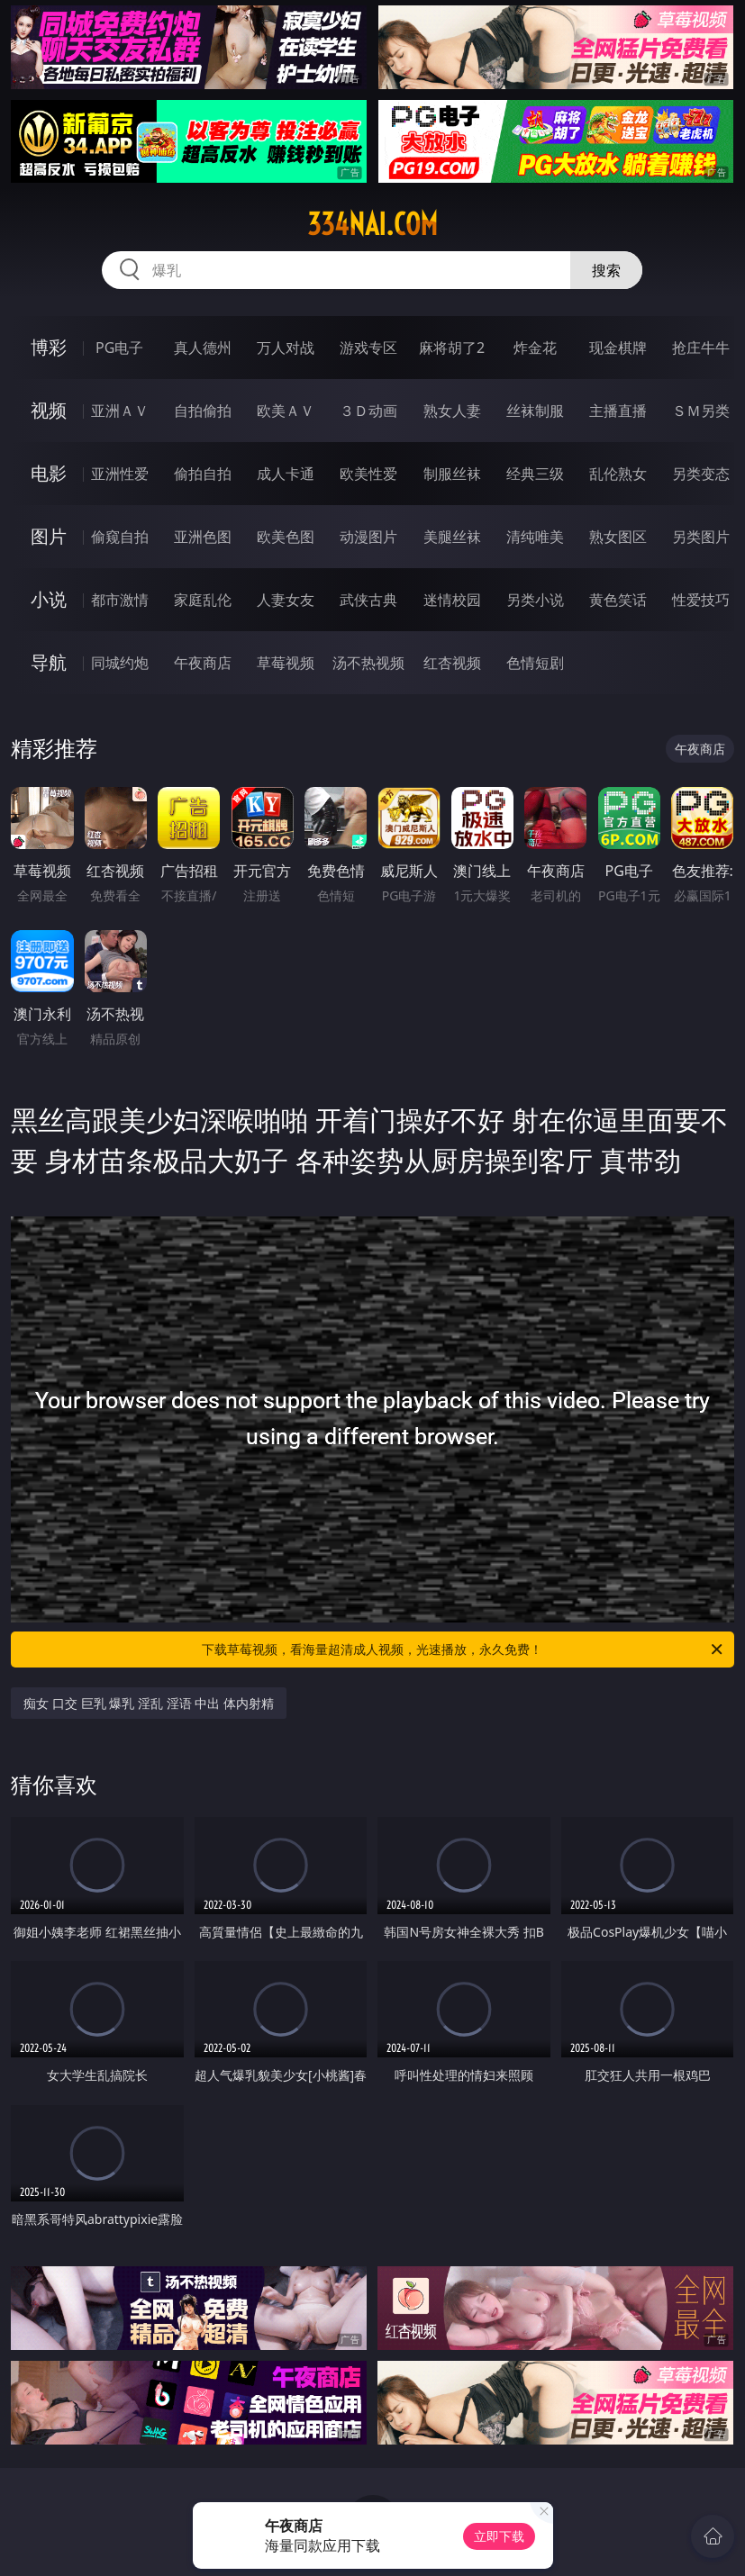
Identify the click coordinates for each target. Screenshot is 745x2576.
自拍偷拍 (203, 410)
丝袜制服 (535, 410)
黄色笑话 (618, 600)
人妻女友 (285, 600)
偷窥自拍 (120, 537)
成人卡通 (285, 474)
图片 (49, 536)
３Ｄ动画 (368, 410)
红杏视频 (452, 663)
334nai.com (372, 224)
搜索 (606, 270)
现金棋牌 (618, 347)
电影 (49, 473)
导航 (49, 662)
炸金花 (535, 347)
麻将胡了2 (452, 347)
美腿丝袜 (452, 537)
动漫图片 (368, 537)
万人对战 (285, 347)
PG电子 (119, 347)
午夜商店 (203, 663)
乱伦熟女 (618, 474)
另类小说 (535, 600)
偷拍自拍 (203, 474)
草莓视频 (285, 663)
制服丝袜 (452, 474)
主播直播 (618, 410)
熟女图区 (618, 537)
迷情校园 (452, 600)
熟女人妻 (452, 410)
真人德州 (203, 347)
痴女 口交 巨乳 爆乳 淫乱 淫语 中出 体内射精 (148, 1703)
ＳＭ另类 (701, 410)
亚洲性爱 (120, 474)
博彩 (49, 347)
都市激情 (120, 600)
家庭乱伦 (203, 600)
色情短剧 (535, 663)
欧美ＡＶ (285, 410)
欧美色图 (285, 537)
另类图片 (701, 537)
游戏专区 (368, 347)
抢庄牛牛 (701, 347)
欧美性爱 (368, 474)
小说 (49, 599)
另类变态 (701, 474)
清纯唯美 (535, 537)
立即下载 (499, 2535)
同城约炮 (120, 663)
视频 (49, 410)
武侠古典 (368, 600)
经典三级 (535, 474)
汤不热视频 (368, 663)
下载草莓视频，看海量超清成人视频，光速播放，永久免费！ (463, 1649)
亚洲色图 (203, 537)
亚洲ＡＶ (120, 410)
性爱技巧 (701, 600)
